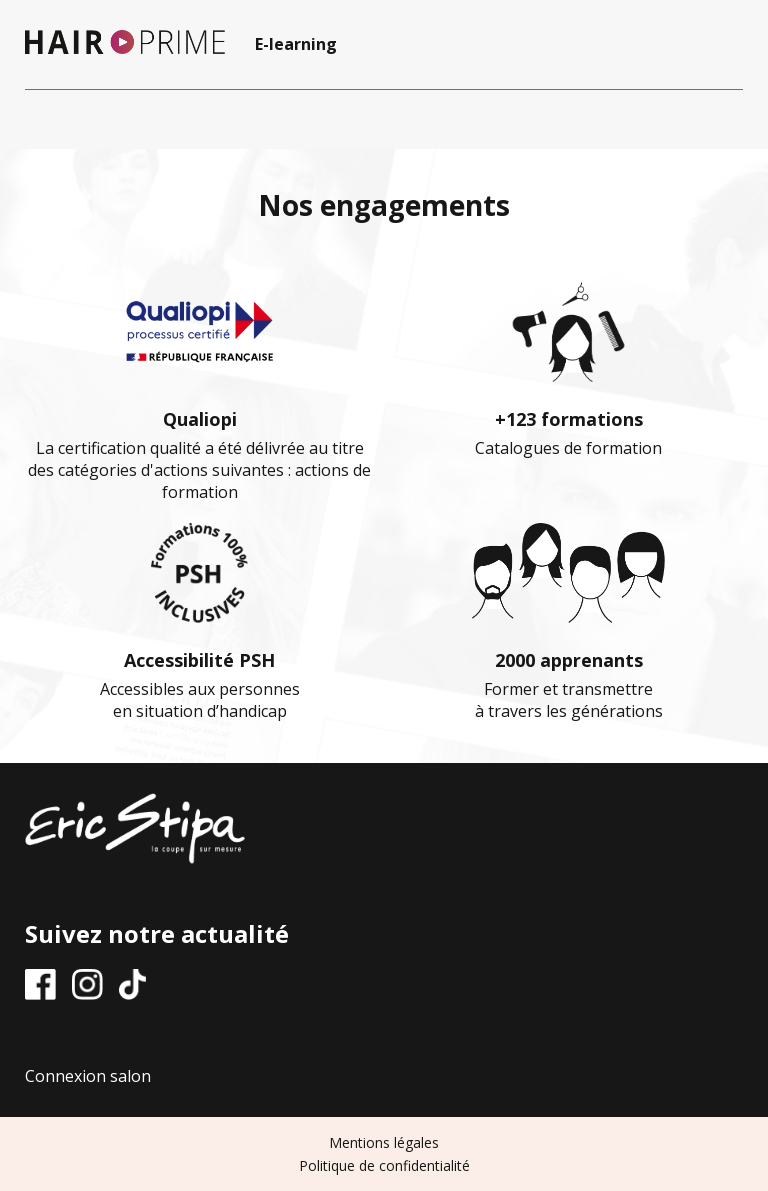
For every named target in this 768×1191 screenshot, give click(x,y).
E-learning (296, 44)
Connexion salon (88, 1076)
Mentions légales (384, 1142)
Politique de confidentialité (384, 1165)
